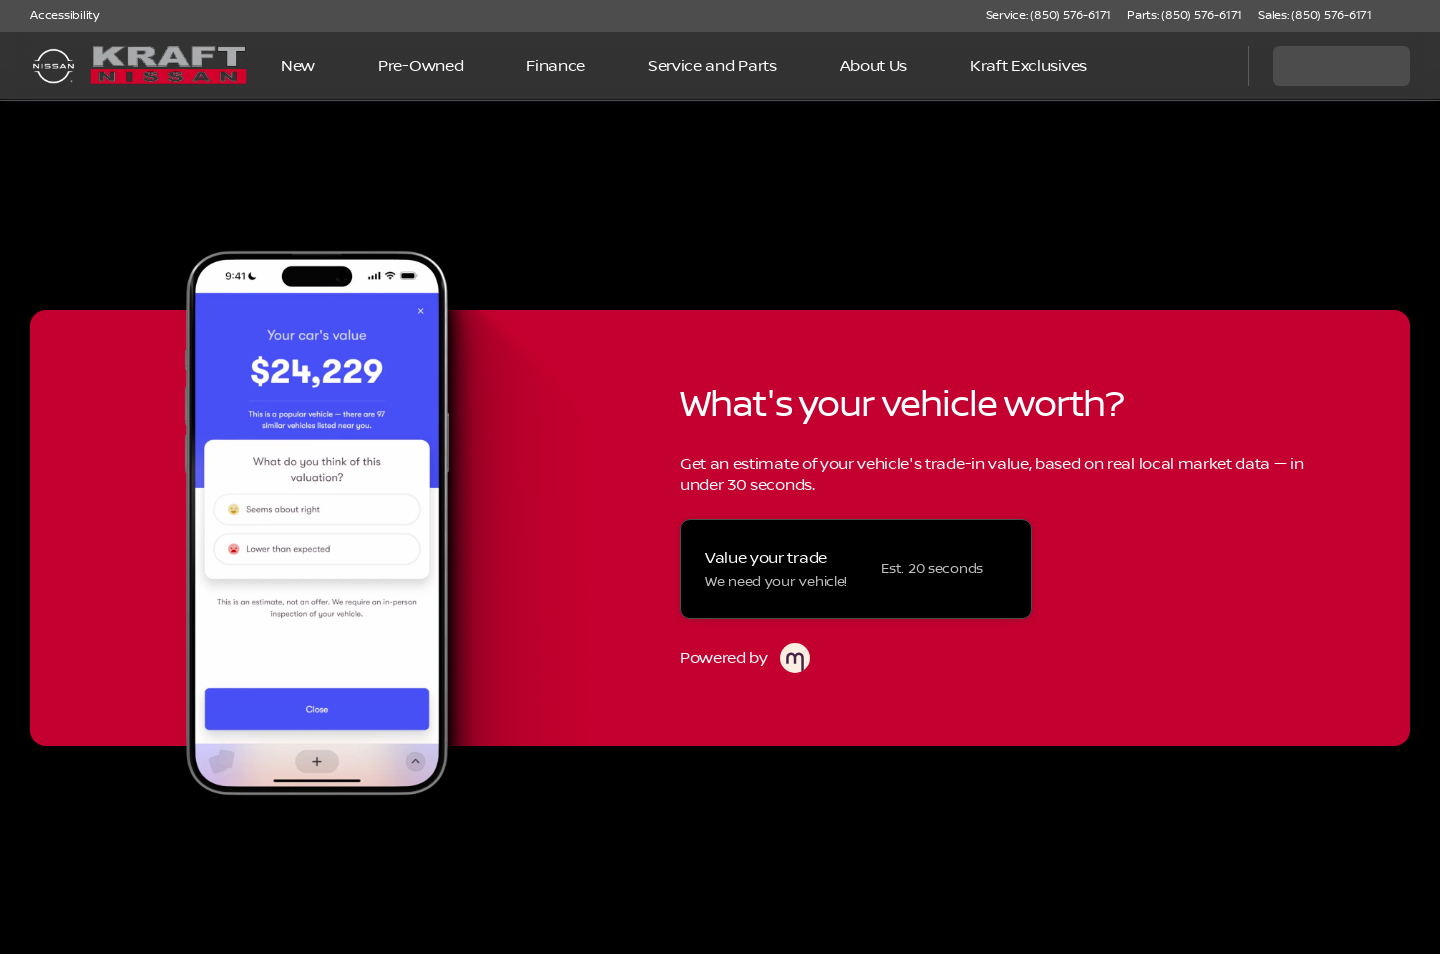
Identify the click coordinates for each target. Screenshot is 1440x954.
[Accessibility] (55, 16)
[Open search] (1208, 66)
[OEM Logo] (53, 66)
